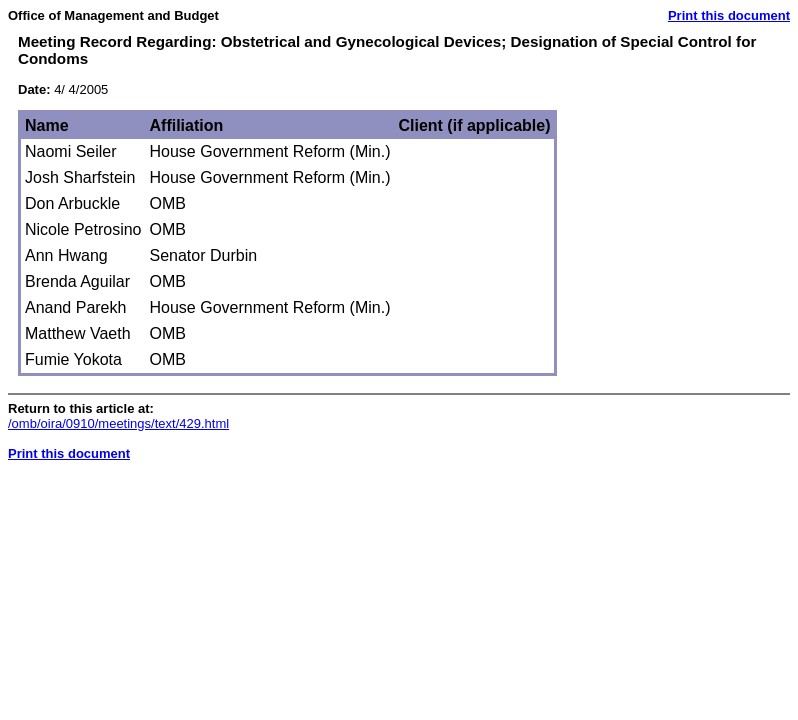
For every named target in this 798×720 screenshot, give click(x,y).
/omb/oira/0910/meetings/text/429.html (118, 423)
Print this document (729, 15)
